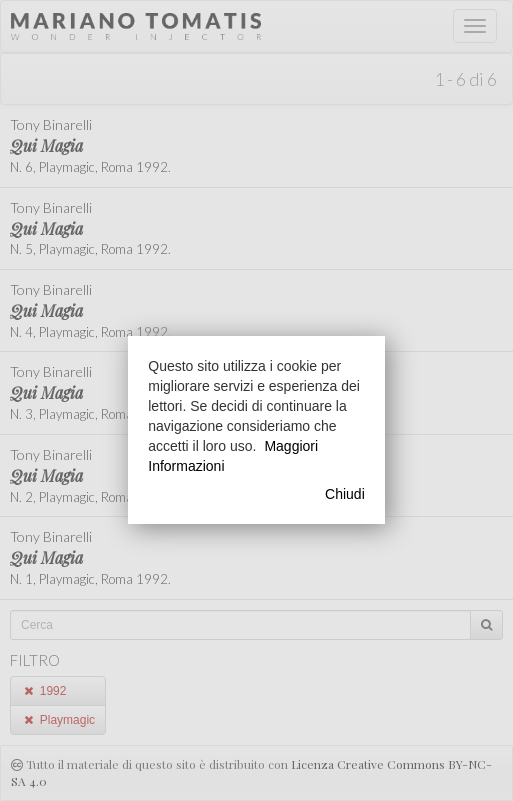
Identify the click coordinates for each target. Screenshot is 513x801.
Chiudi (345, 494)
